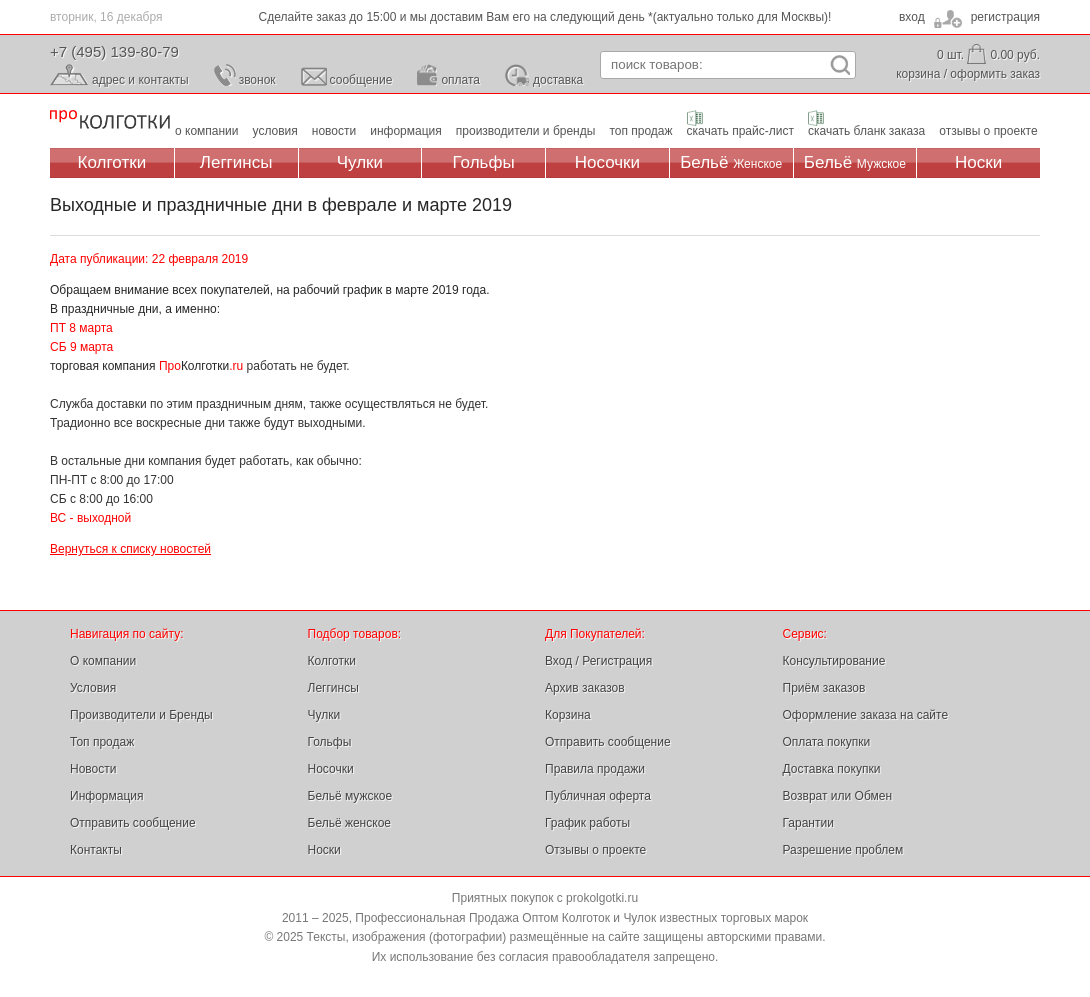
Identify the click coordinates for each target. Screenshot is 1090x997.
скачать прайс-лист (740, 131)
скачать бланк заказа (866, 131)
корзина (918, 74)
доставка (558, 80)
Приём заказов (824, 688)
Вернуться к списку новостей (130, 549)
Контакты (96, 850)
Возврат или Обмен (838, 796)
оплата (460, 80)
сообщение (361, 80)
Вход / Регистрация (598, 661)
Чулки (360, 162)
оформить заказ (995, 74)
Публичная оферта (598, 796)
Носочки (607, 162)
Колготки (112, 162)
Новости (93, 769)
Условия (93, 688)
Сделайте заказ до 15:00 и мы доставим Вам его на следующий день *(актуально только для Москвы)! (545, 17)
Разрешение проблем (843, 850)
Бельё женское (349, 823)
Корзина (568, 715)
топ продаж (640, 131)
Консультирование (834, 661)
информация (406, 131)
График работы (587, 823)
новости (334, 131)
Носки (978, 162)
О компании (103, 661)
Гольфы (484, 162)
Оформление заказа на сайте (866, 715)
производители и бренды (526, 131)
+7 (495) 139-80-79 (114, 51)
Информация (106, 796)
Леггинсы (236, 162)
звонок (257, 80)
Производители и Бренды (141, 715)
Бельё (731, 162)
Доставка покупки (832, 769)
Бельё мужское (350, 796)
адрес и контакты (140, 80)
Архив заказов (585, 688)
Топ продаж (102, 742)
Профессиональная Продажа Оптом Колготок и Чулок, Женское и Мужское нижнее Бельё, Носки (110, 120)
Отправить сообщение (133, 823)
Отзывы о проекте (595, 850)
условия (275, 131)
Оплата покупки (827, 742)
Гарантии (808, 823)
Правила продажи (595, 769)
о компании (207, 131)
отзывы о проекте (988, 131)
